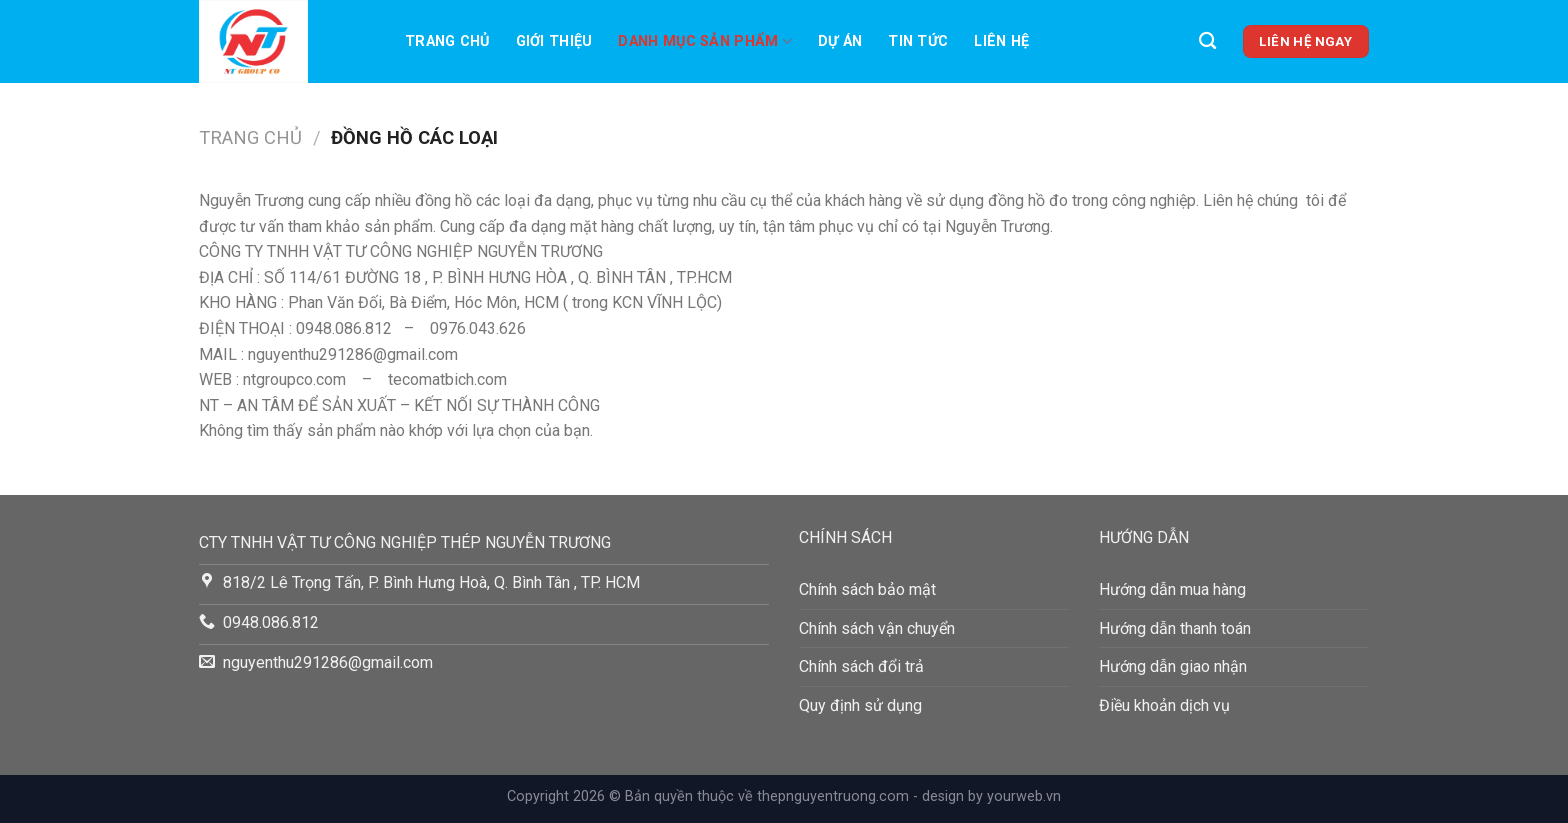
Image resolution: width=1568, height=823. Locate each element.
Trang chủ (447, 41)
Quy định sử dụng (860, 705)
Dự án (840, 41)
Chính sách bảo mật (867, 589)
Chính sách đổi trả (861, 666)
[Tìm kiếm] (1207, 41)
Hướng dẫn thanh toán (1175, 628)
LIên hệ (1001, 41)
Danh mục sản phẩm (704, 41)
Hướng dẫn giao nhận (1173, 666)
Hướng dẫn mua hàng (1172, 589)
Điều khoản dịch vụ (1164, 705)
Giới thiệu (554, 41)
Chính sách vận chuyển (877, 628)
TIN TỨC (918, 41)
